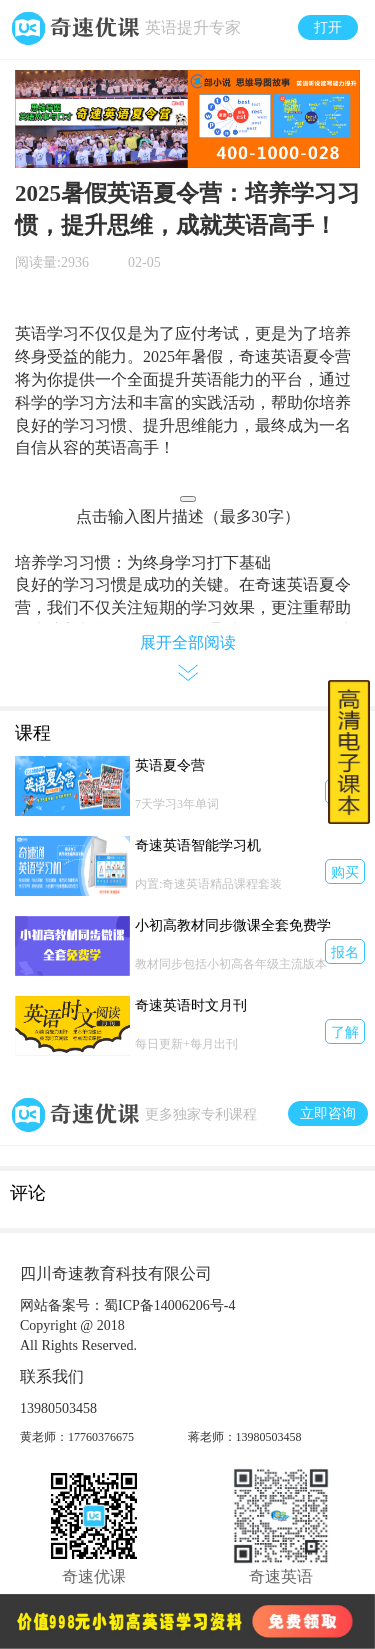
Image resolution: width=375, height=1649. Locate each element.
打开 (328, 27)
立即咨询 (328, 1113)
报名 (345, 952)
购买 (345, 872)
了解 (345, 1032)
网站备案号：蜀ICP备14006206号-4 (127, 1305)
